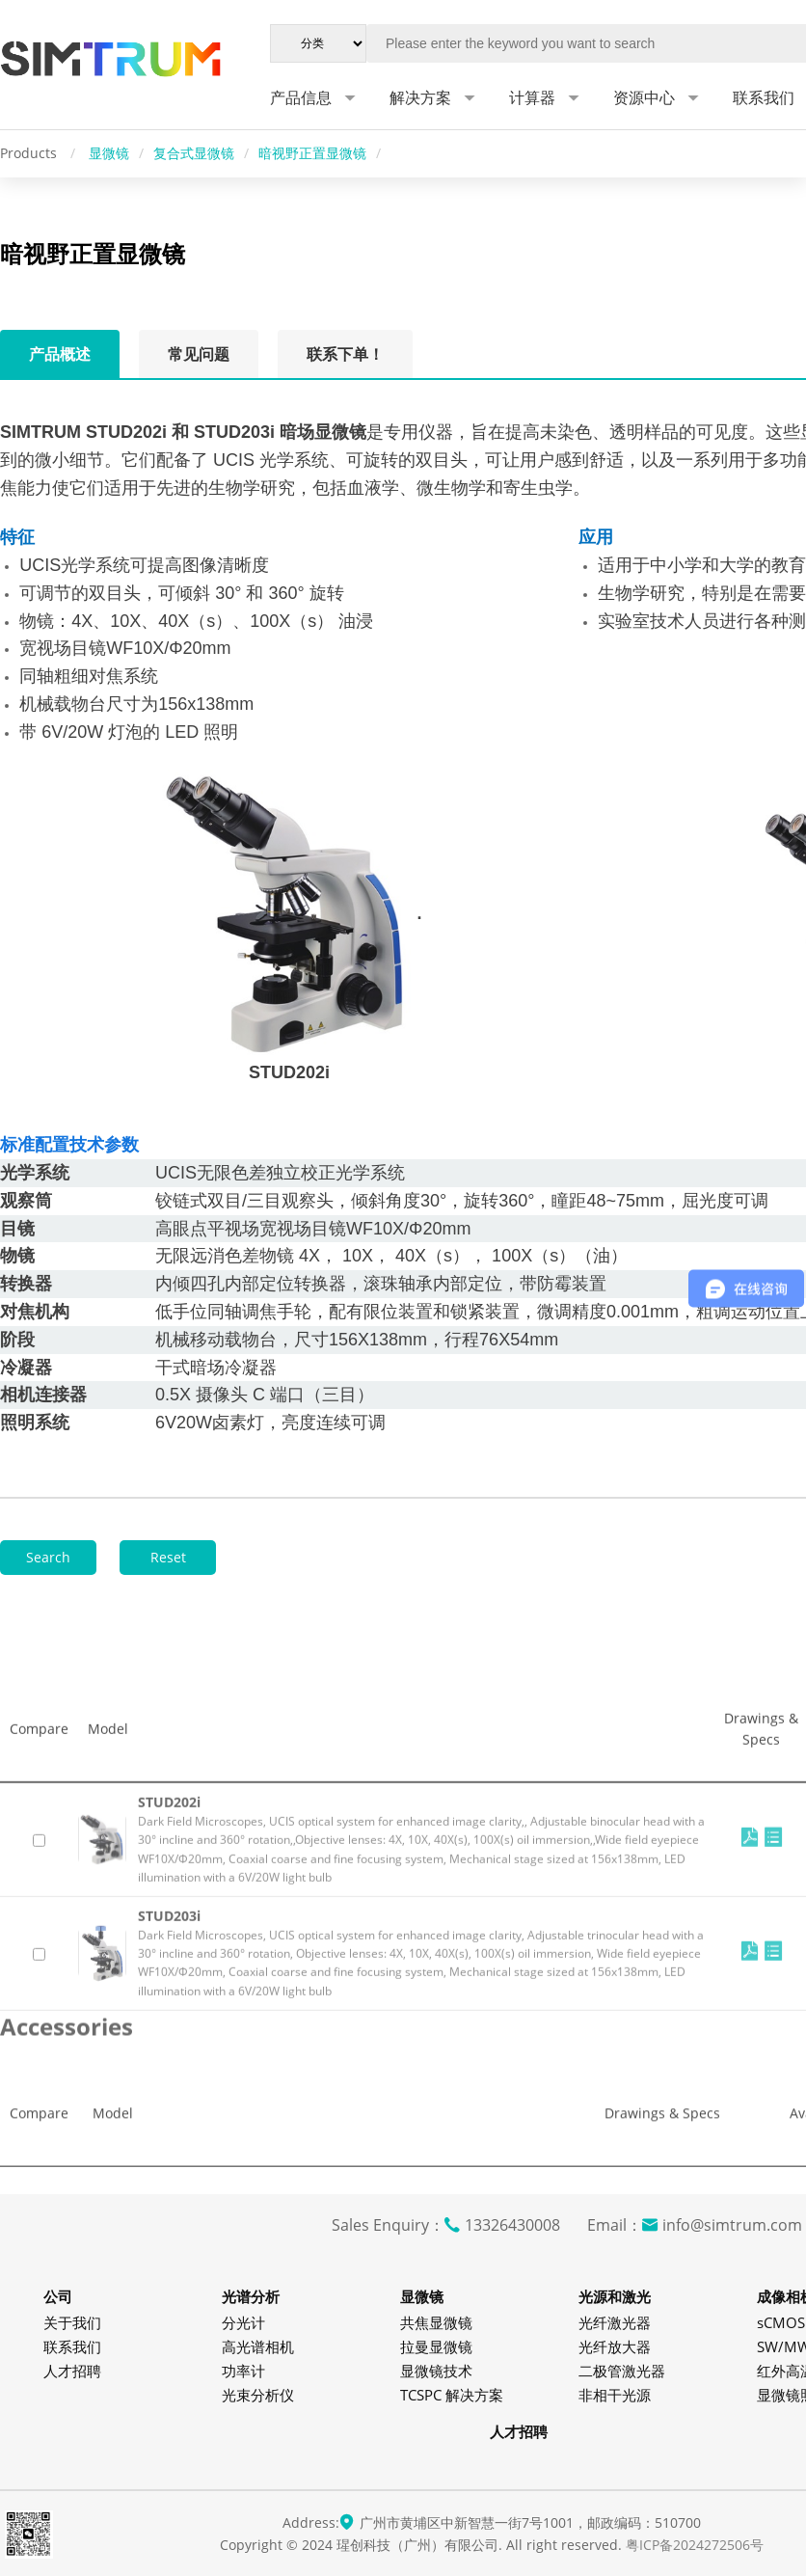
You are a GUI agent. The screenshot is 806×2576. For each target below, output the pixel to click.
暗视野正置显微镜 (312, 153)
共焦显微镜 (436, 2322)
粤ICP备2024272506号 (695, 2544)
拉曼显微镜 (436, 2346)
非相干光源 (614, 2394)
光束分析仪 (258, 2394)
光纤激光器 (614, 2322)
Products (30, 153)
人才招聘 (72, 2370)
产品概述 (60, 354)
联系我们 (72, 2346)
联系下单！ (345, 354)
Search (48, 1557)
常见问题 (198, 354)
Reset (168, 1557)
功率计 (243, 2370)
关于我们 (72, 2322)
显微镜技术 (436, 2370)
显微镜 (109, 153)
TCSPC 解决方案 (451, 2394)
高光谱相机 (258, 2346)
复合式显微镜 (193, 153)
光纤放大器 (614, 2346)
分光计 (243, 2322)
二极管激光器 (621, 2370)
